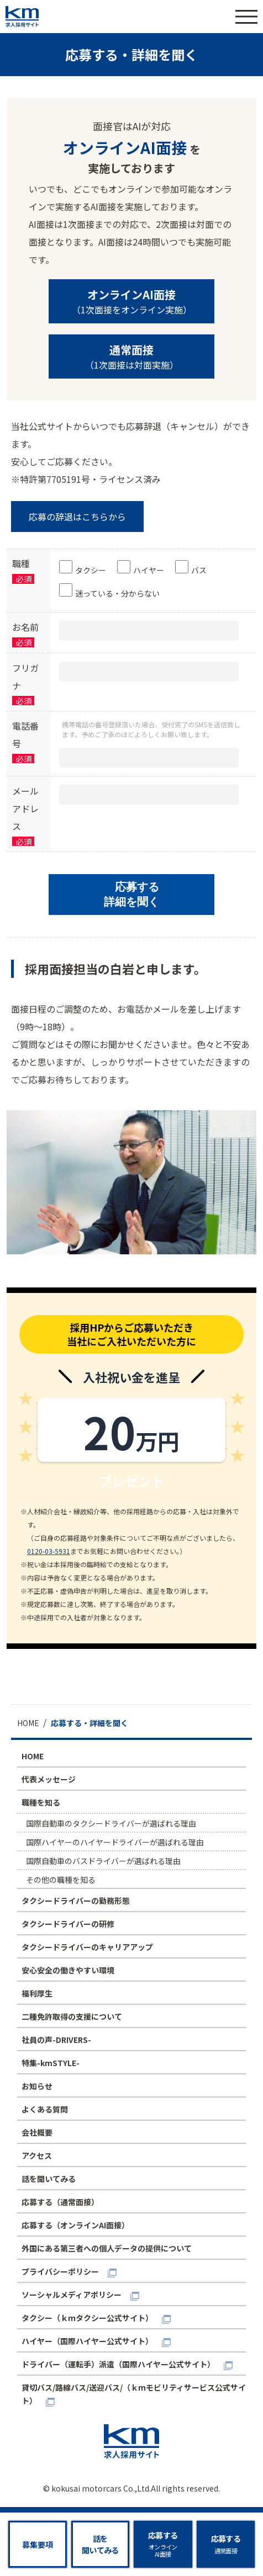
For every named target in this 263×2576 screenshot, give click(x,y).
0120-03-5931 (48, 1551)
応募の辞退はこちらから (77, 516)
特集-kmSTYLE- (51, 2062)
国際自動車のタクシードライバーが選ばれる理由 (111, 1823)
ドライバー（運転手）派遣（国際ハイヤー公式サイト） (118, 2364)
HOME (33, 1755)
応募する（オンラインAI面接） (75, 2225)
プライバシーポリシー (60, 2271)
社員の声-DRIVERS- (56, 2039)
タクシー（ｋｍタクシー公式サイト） (87, 2317)
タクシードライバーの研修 (68, 1923)
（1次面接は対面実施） (131, 356)
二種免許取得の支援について (72, 2016)
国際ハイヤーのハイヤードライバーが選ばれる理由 (115, 1842)
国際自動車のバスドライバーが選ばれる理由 (103, 1860)
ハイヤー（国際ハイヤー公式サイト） (87, 2340)
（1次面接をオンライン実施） (131, 301)
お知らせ (37, 2085)
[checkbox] (153, 580)
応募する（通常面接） (60, 2201)
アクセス (37, 2155)
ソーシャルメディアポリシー (72, 2294)
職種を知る (41, 1802)
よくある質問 (45, 2109)
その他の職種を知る (61, 1879)
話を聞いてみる (49, 2178)
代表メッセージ (49, 1779)
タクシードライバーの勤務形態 (76, 1900)
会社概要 (37, 2132)
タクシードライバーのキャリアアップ (87, 1946)
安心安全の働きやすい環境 (68, 1970)
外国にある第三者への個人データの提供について (107, 2248)
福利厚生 (37, 1993)
